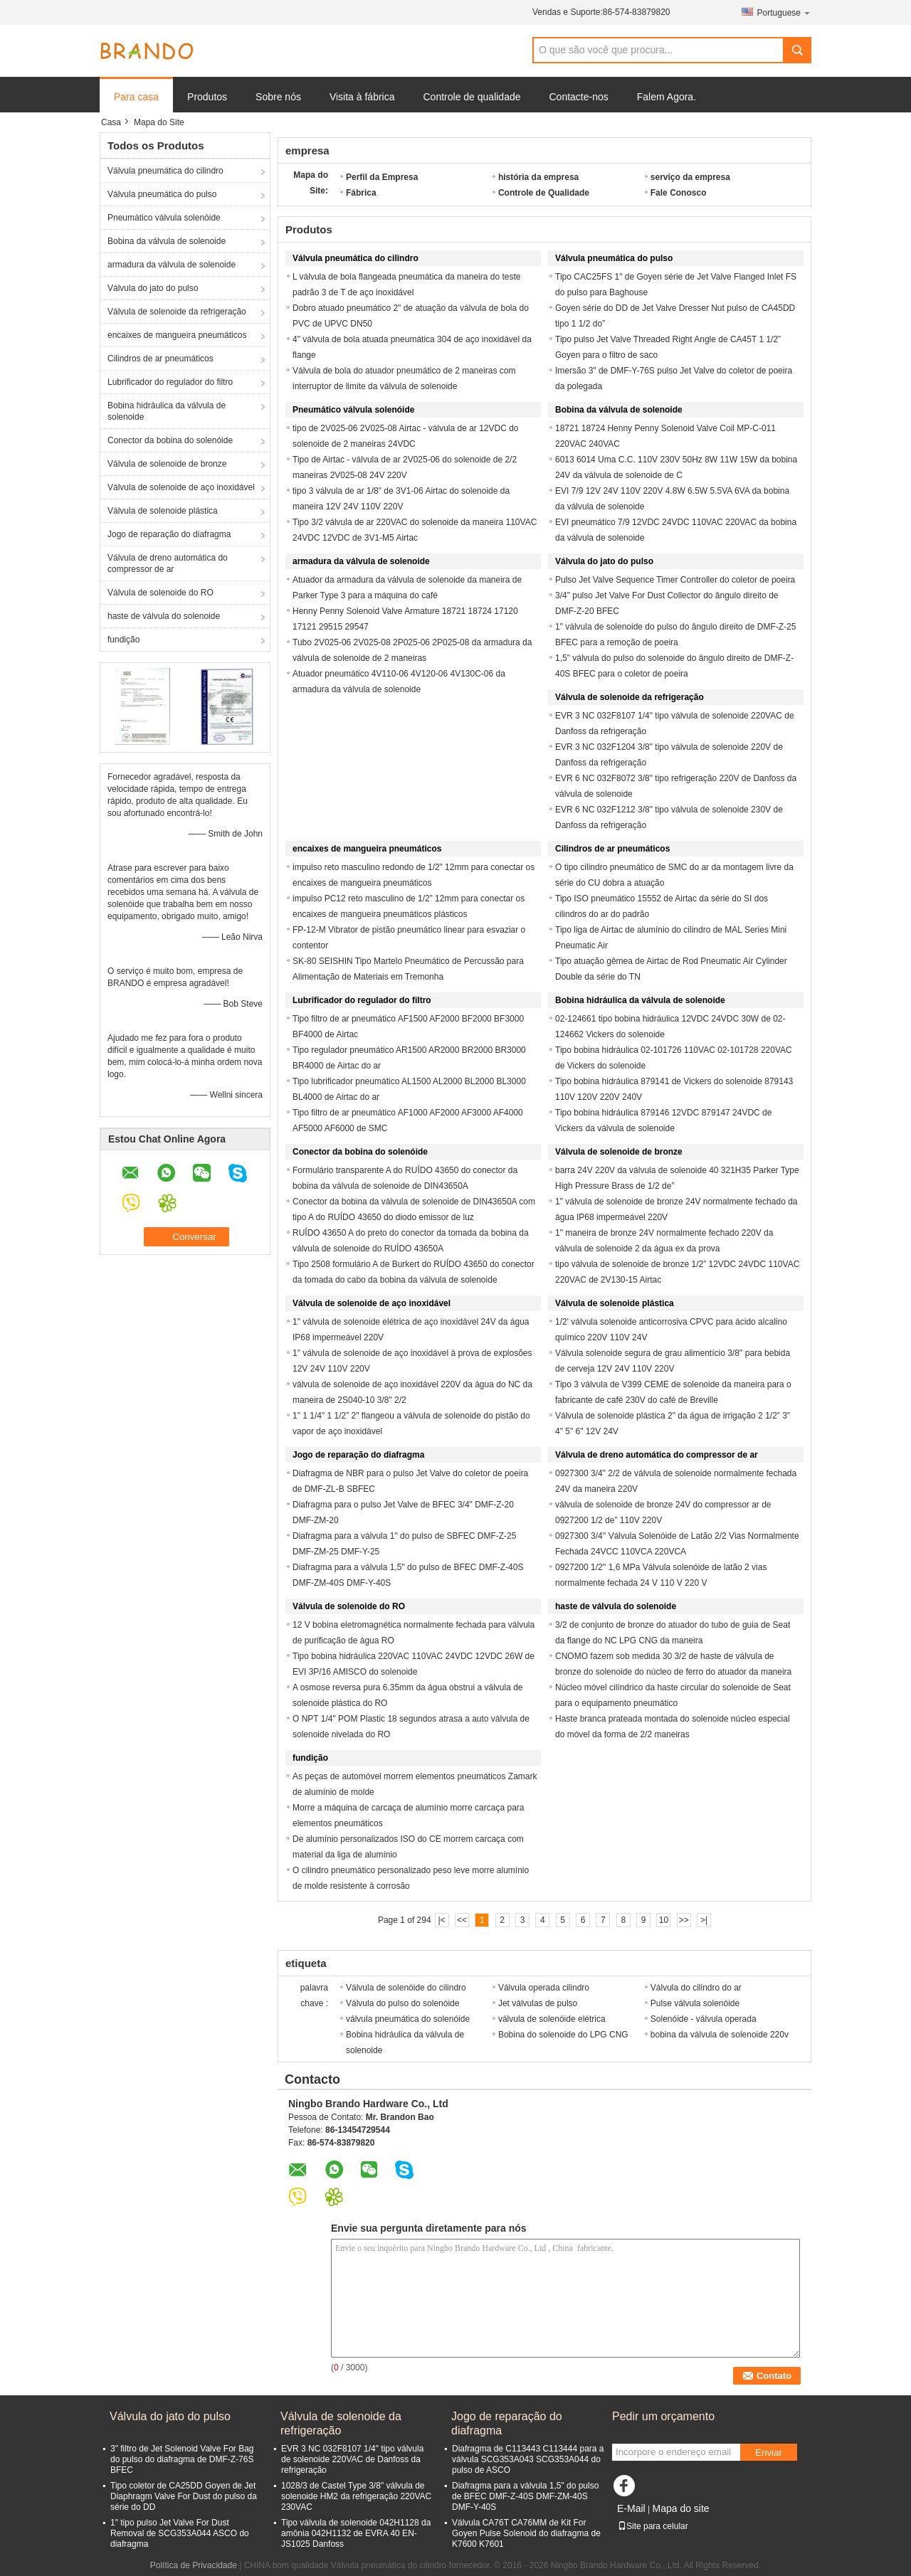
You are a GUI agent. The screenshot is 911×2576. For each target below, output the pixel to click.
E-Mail (631, 2508)
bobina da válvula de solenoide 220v (720, 2035)
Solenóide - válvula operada (704, 2019)
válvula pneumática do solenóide (408, 2019)
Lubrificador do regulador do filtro (170, 382)
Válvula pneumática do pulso (161, 194)
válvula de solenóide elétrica (552, 2019)
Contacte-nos (579, 96)
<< (462, 1920)
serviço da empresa (690, 177)
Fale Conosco (679, 193)
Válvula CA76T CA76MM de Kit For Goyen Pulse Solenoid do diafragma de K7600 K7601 (526, 2533)
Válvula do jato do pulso (152, 288)
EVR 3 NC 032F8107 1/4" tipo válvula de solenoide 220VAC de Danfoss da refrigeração (352, 2459)
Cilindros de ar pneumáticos (160, 359)
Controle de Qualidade (543, 193)
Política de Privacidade (193, 2565)
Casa (111, 122)
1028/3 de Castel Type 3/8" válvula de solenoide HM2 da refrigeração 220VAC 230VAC (356, 2496)
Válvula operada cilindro (543, 1988)
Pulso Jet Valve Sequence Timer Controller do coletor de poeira (675, 580)
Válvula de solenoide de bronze (166, 464)
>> (684, 1920)
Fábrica (361, 193)
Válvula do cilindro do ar (696, 1988)
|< (442, 1920)
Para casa (136, 96)
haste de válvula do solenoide (163, 616)
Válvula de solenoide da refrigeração (176, 312)
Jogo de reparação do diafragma (169, 534)
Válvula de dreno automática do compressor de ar (167, 563)
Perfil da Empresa (382, 177)
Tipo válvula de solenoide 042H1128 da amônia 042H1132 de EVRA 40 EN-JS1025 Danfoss (356, 2533)
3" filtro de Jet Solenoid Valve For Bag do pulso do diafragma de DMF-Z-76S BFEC (181, 2459)
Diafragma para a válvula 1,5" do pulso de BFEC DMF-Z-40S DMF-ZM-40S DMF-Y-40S (525, 2496)
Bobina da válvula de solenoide (166, 241)
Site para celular (653, 2526)
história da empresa (538, 177)
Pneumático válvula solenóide (164, 218)
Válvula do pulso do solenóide (402, 2003)
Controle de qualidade (472, 96)
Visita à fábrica (362, 96)
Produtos (207, 96)
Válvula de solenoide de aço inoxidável (181, 487)
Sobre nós (278, 96)
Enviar (768, 2452)
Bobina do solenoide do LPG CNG (563, 2035)
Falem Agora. (666, 96)
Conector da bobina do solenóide (170, 440)
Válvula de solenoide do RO (160, 593)
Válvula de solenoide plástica (162, 511)
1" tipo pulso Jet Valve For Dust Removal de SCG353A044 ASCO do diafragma (179, 2533)
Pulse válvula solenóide (695, 2003)
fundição (123, 640)
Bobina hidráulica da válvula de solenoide (166, 411)
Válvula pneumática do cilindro (165, 171)
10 (663, 1920)
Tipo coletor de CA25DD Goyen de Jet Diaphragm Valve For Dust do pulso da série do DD (183, 2496)
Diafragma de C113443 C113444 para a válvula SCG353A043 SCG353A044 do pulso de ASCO (528, 2459)
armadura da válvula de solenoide (171, 265)
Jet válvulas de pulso (537, 2003)
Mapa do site (680, 2508)
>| (703, 1920)
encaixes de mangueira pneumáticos (176, 335)
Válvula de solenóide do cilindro (406, 1988)
